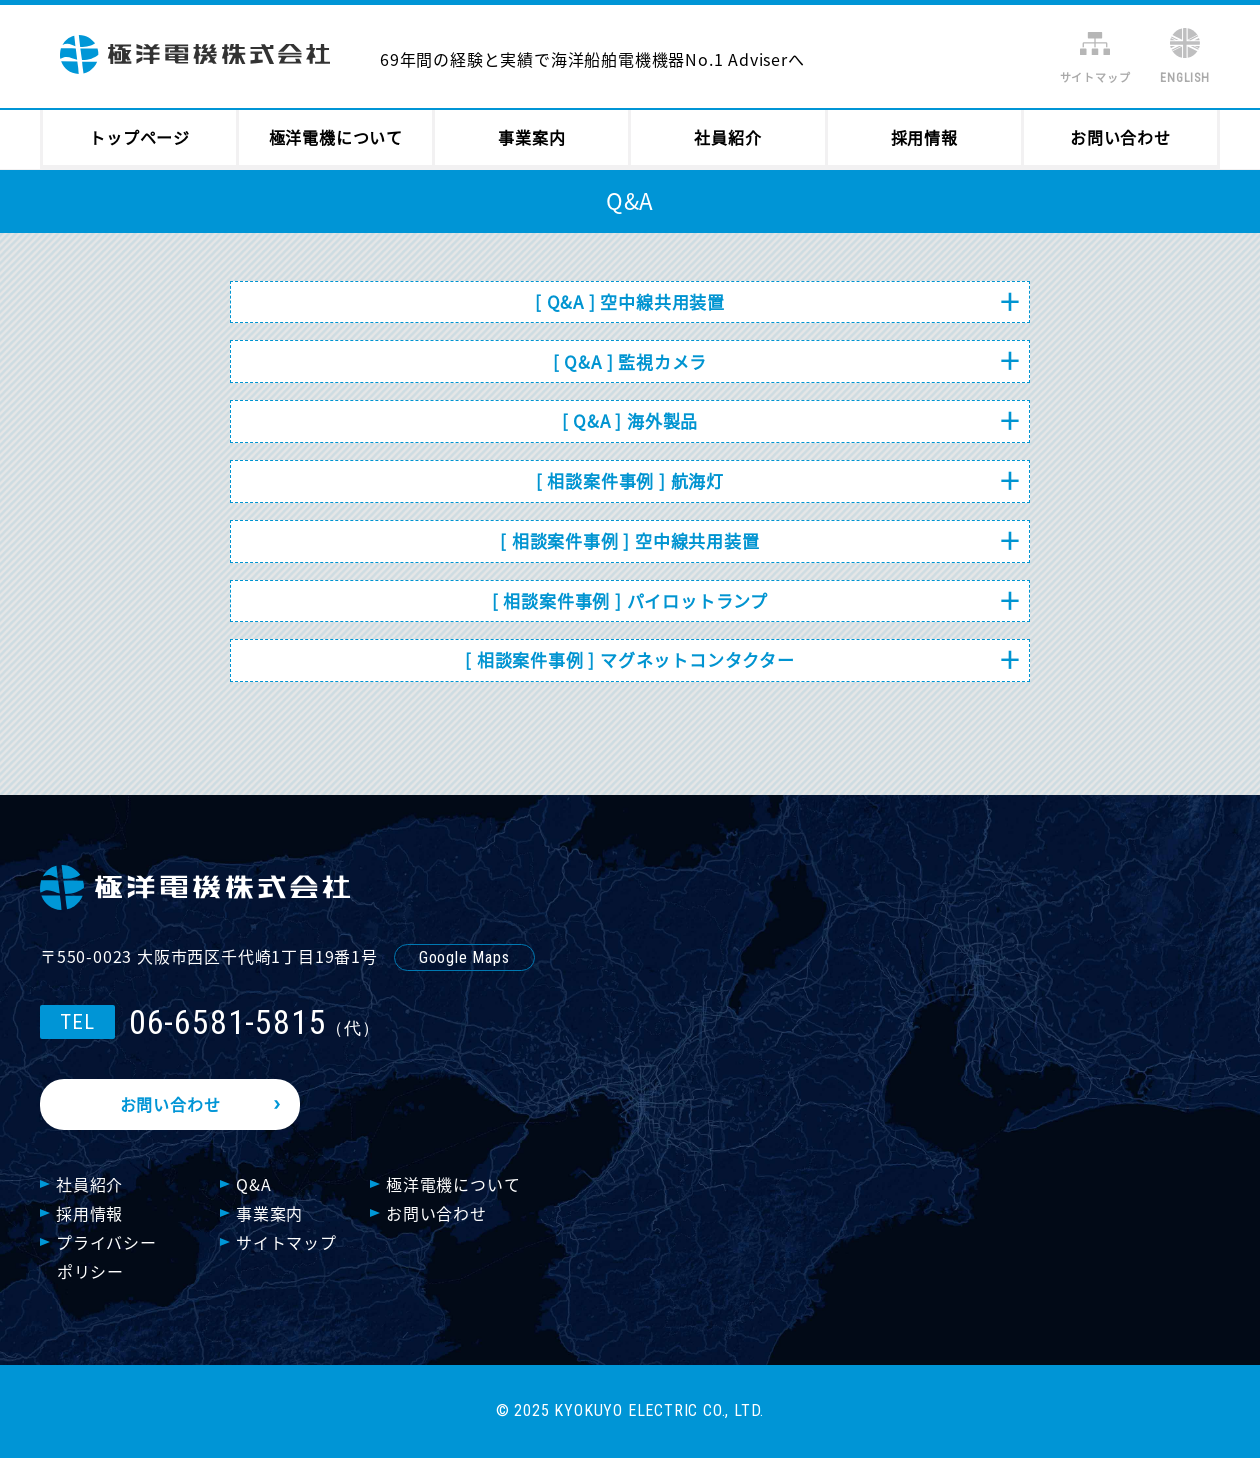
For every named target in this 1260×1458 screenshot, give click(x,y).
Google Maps (464, 957)
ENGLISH (1185, 78)
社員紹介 (727, 137)
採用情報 (924, 137)
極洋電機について (336, 137)
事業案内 (531, 137)
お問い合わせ (1120, 137)
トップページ (139, 137)
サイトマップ (1095, 77)
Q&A (253, 1184)
